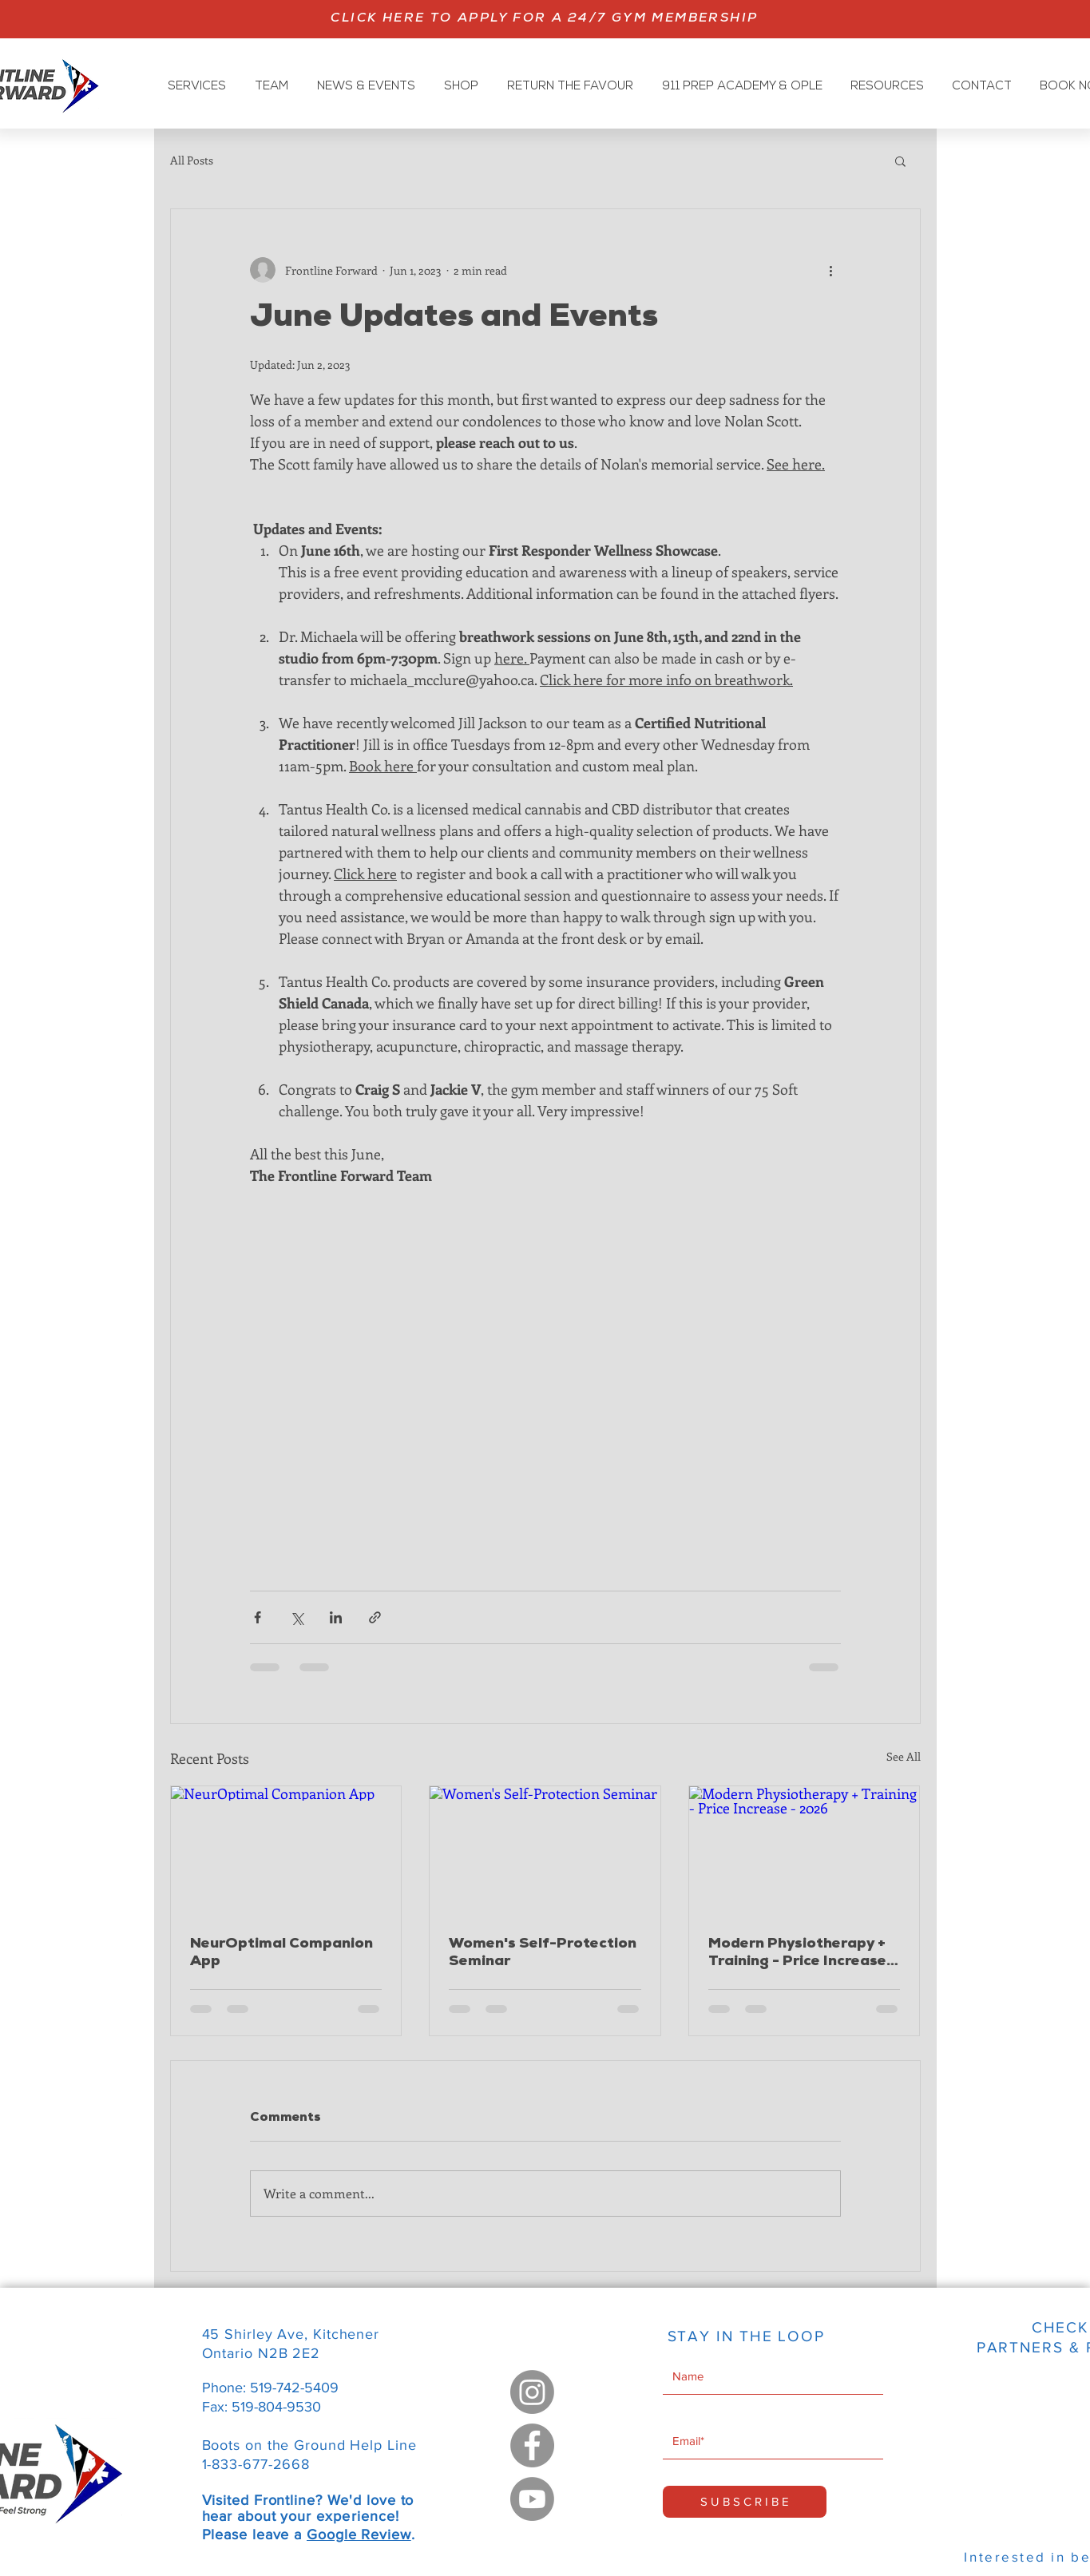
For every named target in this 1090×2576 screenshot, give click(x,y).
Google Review (359, 2534)
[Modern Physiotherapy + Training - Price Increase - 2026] (804, 1851)
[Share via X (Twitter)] (296, 1617)
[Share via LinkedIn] (335, 1617)
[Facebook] (532, 2445)
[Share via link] (374, 1617)
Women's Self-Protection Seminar (542, 1953)
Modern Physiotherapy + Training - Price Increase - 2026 (802, 1954)
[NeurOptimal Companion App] (286, 1851)
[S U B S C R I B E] (744, 2502)
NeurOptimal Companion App (281, 1953)
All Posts (191, 160)
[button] (900, 160)
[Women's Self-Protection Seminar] (545, 1851)
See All (903, 1756)
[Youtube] (532, 2499)
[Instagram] (532, 2392)
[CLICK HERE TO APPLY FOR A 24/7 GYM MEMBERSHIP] (545, 19)
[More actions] (831, 269)
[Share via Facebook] (257, 1617)
